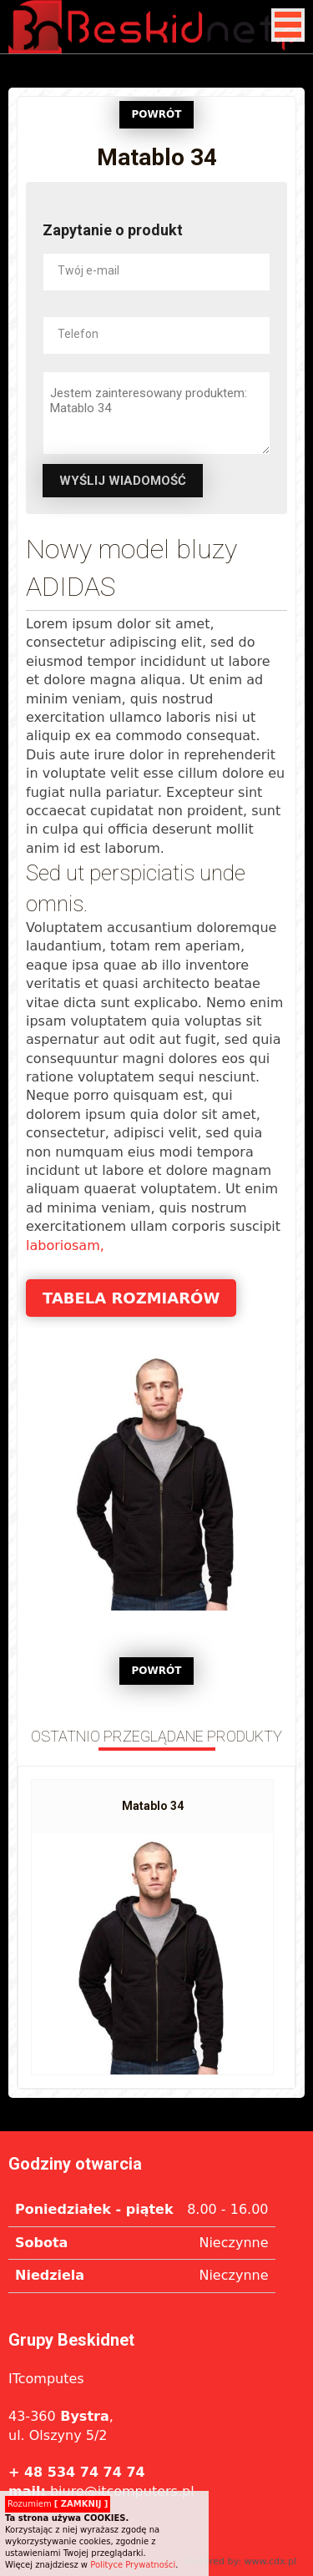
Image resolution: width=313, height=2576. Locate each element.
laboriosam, (65, 1245)
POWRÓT (157, 114)
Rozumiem (58, 2503)
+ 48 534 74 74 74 (76, 2472)
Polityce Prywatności (132, 2564)
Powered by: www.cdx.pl (240, 2561)
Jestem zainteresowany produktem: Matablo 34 (156, 413)
